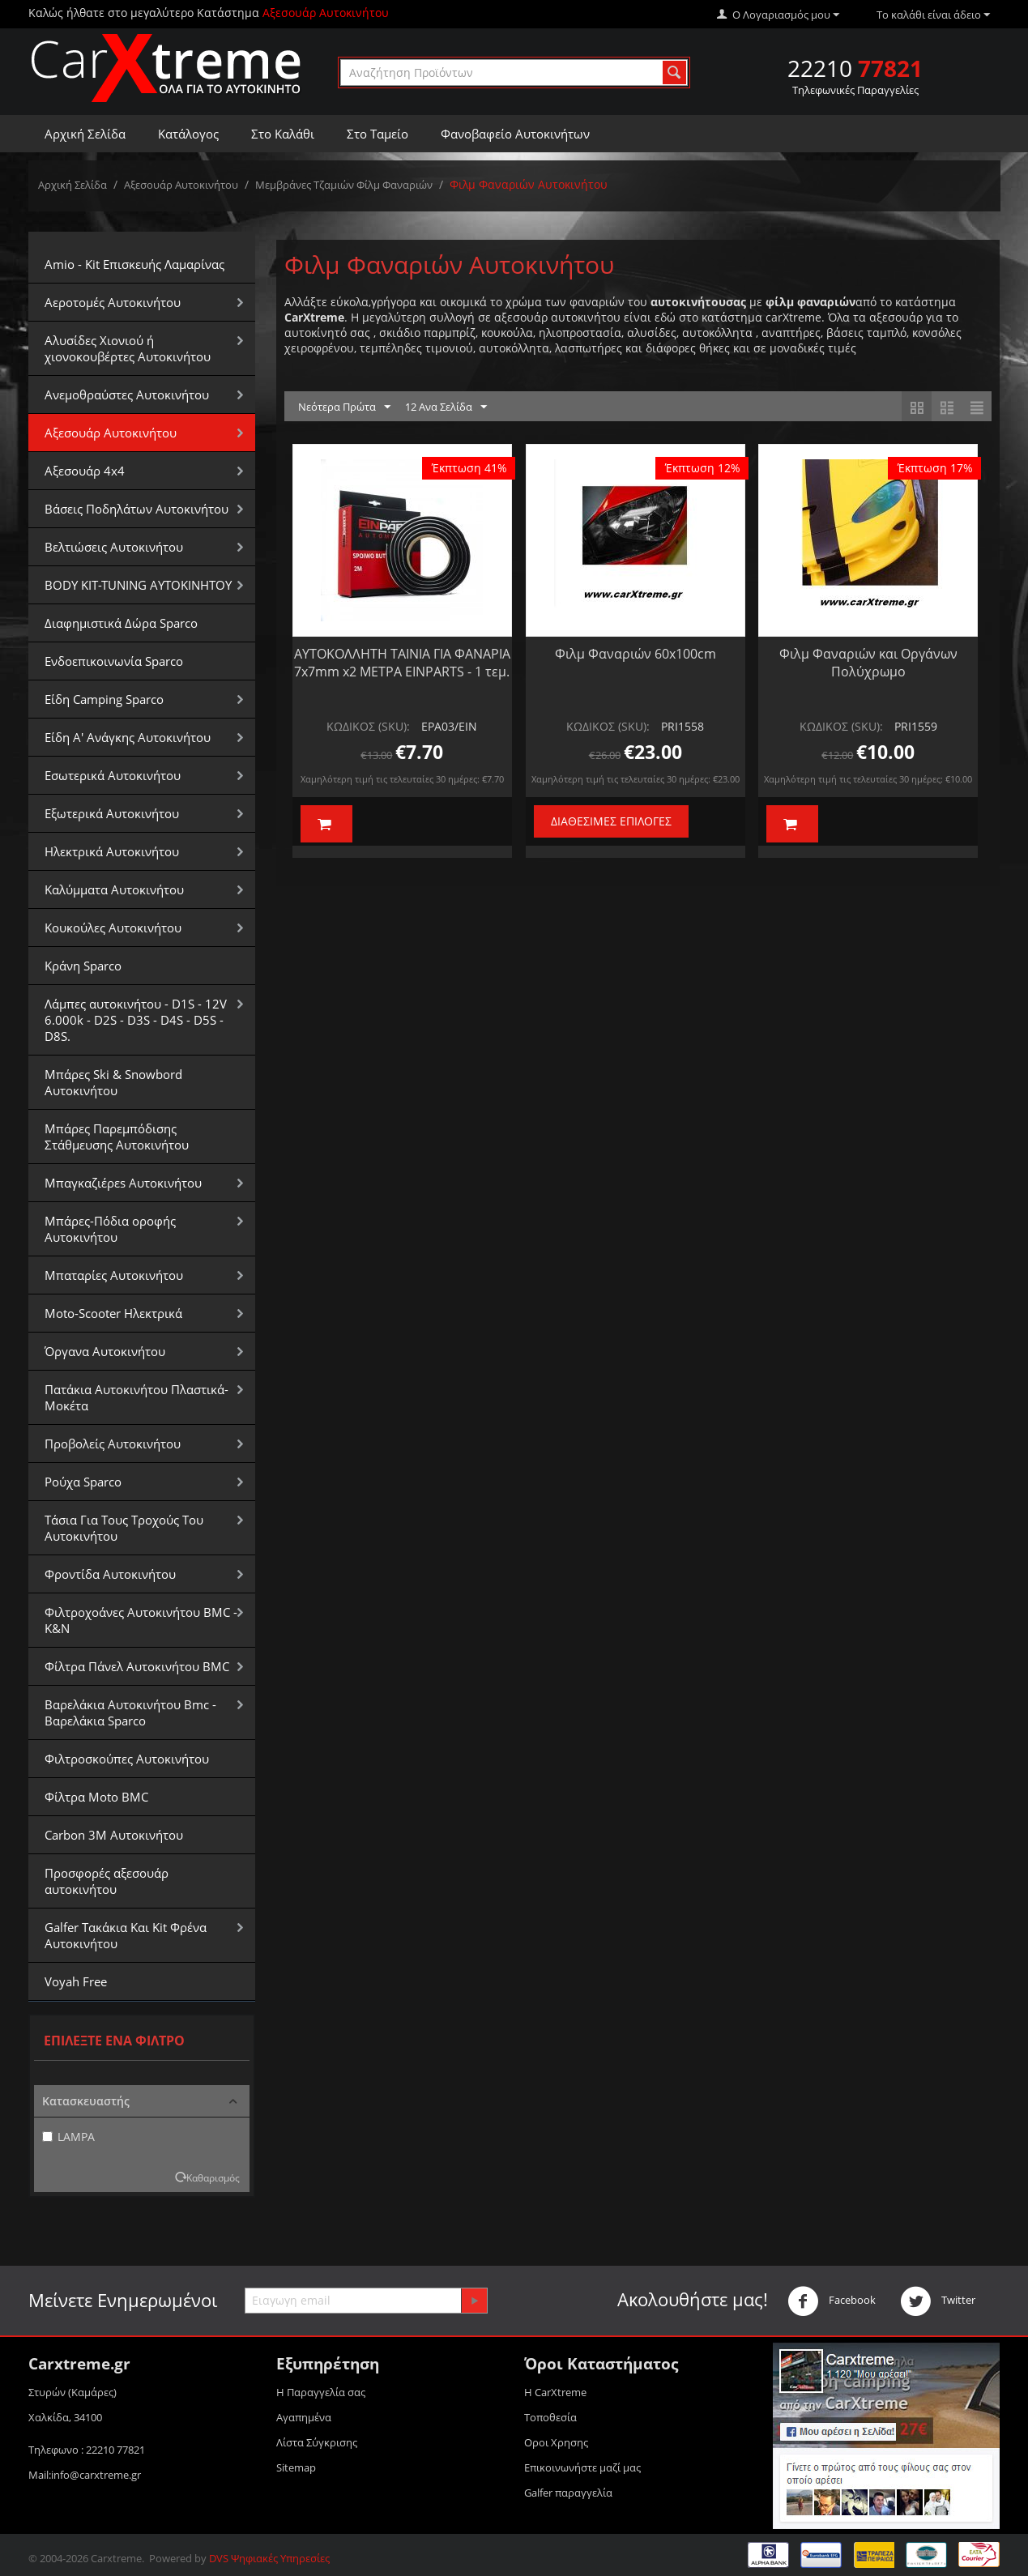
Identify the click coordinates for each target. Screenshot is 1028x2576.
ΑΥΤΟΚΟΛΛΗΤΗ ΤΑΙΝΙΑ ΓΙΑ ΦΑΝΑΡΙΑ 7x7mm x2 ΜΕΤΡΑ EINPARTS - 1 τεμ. (402, 662)
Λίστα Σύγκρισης (316, 2442)
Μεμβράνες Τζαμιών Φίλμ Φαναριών (344, 184)
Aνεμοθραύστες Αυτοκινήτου (127, 394)
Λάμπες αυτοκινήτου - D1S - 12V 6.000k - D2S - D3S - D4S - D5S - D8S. (136, 1020)
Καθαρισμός (213, 2177)
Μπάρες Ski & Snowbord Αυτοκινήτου (113, 1082)
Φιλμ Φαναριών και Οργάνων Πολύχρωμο (868, 662)
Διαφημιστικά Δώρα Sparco (121, 623)
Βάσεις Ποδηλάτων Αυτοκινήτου (136, 509)
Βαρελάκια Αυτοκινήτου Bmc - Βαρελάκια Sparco (130, 1712)
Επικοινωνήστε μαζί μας (582, 2467)
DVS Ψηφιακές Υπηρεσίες (269, 2558)
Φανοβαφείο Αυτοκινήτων (515, 134)
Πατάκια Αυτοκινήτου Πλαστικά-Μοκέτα (136, 1397)
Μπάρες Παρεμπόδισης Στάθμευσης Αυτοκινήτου (117, 1136)
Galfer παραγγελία (568, 2492)
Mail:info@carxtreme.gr (84, 2474)
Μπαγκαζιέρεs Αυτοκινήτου (123, 1183)
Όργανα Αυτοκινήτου (105, 1351)
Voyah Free (76, 1981)
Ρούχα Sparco (83, 1482)
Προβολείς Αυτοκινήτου (113, 1443)
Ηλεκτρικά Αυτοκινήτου (112, 851)
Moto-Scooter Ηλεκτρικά (113, 1313)
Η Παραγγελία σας (320, 2392)
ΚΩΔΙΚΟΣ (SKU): (368, 726)
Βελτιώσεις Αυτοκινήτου (114, 547)
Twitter (937, 2301)
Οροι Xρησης (556, 2442)
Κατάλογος (188, 134)
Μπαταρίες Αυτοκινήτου (114, 1275)
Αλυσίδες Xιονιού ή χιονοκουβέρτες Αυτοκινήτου (128, 348)
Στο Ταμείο (377, 134)
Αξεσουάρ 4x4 (85, 471)
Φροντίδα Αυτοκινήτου (110, 1574)
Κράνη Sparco (83, 965)
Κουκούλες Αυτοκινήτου (113, 927)
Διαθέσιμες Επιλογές (611, 821)
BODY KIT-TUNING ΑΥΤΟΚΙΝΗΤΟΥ (138, 585)
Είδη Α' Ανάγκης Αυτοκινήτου (128, 737)
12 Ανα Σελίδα (446, 407)
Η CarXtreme (555, 2392)
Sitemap (296, 2467)
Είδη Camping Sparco (104, 699)
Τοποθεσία (550, 2417)
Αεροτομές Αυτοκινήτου (113, 302)
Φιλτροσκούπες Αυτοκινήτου (127, 1759)
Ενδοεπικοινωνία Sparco (114, 661)
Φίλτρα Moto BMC (96, 1797)
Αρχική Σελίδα (85, 134)
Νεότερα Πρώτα (344, 407)
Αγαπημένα (303, 2417)
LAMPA (68, 2136)
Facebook (831, 2301)
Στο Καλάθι (282, 134)
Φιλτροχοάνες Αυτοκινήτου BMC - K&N (141, 1620)
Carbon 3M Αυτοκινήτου (114, 1835)
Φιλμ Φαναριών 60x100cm (635, 654)
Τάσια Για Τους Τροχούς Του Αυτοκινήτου (124, 1528)
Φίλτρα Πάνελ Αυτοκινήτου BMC (137, 1666)
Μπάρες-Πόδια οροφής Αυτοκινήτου (110, 1229)
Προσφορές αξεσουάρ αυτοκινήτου (106, 1881)
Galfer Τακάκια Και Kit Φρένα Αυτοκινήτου (126, 1935)
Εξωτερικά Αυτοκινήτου (112, 813)
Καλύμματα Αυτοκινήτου (114, 889)
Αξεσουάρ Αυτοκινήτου (181, 184)
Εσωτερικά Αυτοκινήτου (113, 775)
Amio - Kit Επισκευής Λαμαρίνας (134, 264)
